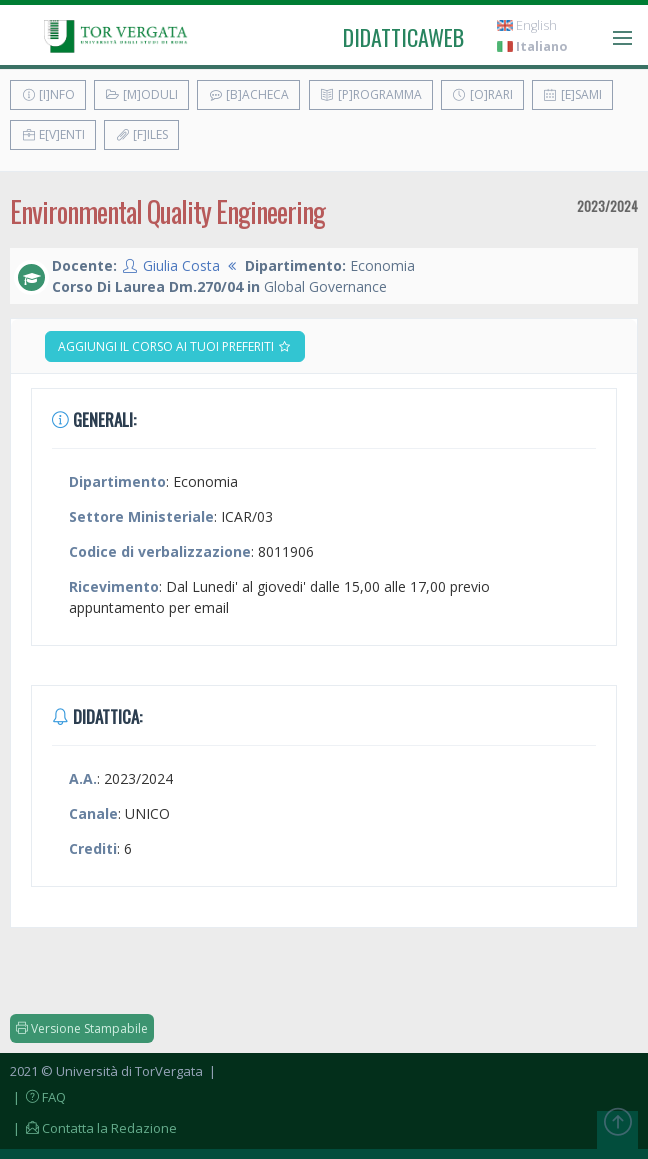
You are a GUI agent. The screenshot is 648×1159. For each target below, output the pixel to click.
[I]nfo (48, 94)
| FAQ (38, 1097)
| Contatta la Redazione (93, 1128)
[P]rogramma (371, 94)
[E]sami (572, 94)
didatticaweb (403, 37)
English (527, 25)
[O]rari (482, 94)
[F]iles (141, 134)
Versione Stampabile (82, 1028)
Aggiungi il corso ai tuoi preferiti (175, 346)
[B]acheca (248, 94)
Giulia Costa (181, 265)
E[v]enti (53, 134)
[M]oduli (141, 94)
